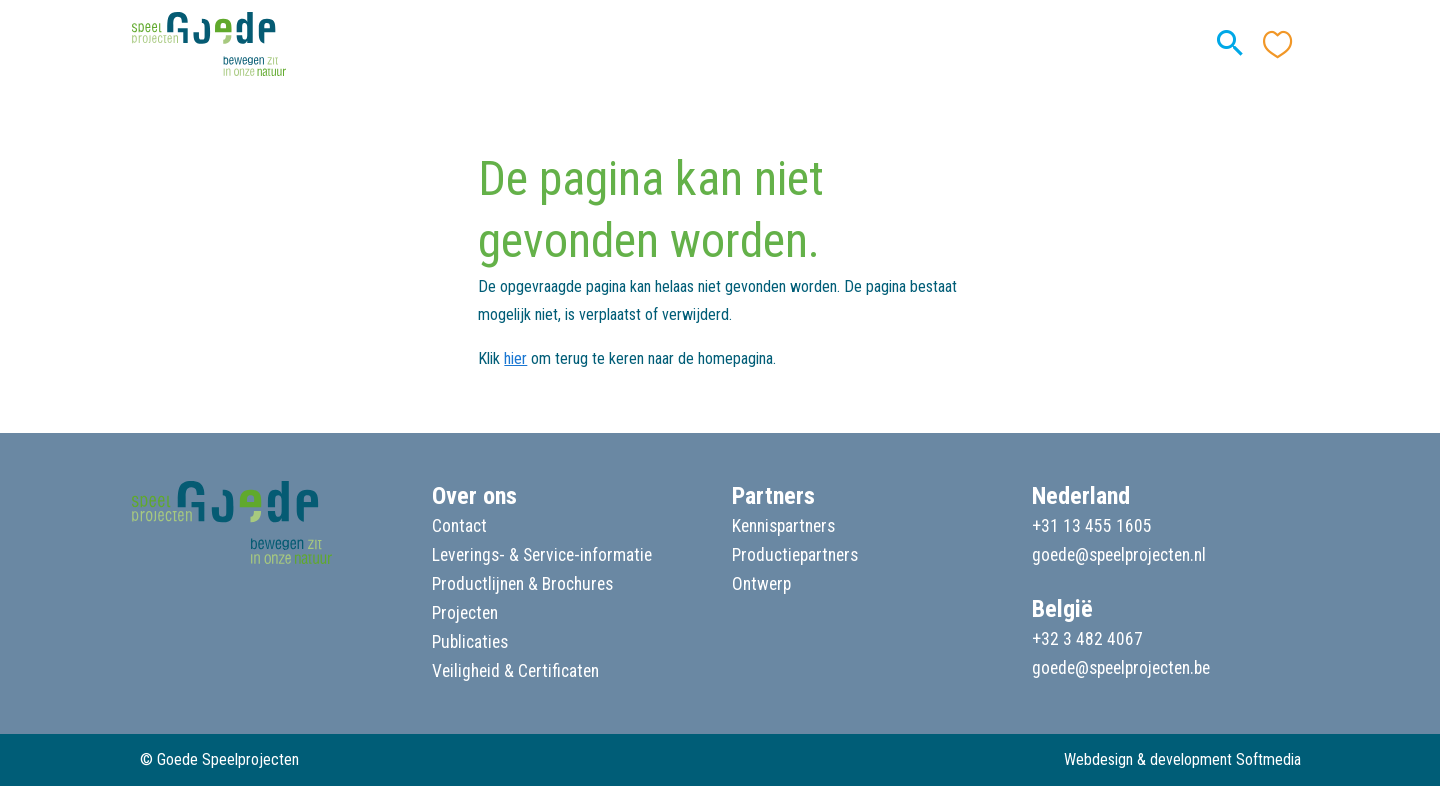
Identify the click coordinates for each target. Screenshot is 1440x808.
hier (515, 358)
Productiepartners (795, 555)
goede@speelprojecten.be (1121, 668)
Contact (459, 526)
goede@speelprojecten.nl (1119, 555)
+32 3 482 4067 (1087, 639)
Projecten (465, 613)
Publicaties (470, 642)
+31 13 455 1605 (1092, 526)
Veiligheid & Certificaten (515, 671)
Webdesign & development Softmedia (1182, 759)
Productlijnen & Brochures (522, 584)
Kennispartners (783, 526)
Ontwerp (761, 584)
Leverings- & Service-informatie (542, 555)
